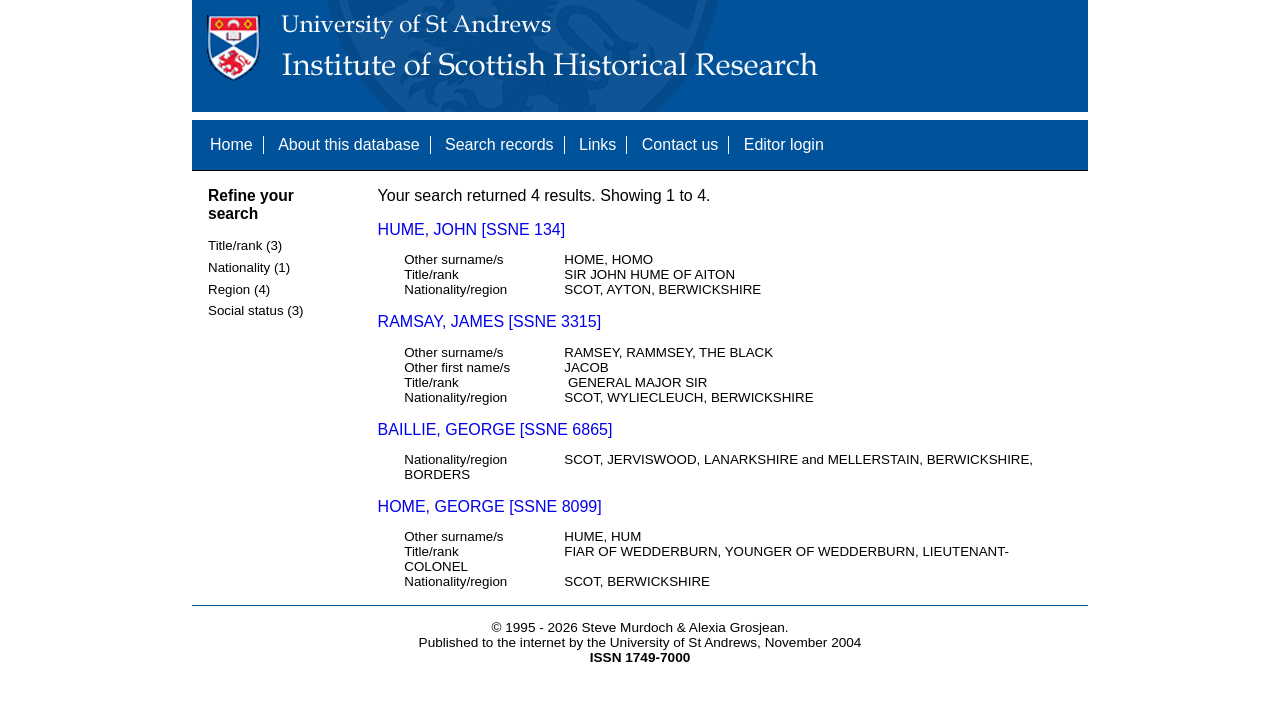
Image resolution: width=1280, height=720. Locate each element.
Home (231, 144)
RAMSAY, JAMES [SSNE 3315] (490, 321)
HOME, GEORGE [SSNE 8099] (490, 506)
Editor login (784, 144)
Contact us (680, 144)
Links (597, 144)
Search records (499, 144)
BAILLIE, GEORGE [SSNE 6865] (495, 429)
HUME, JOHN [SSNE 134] (472, 229)
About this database (348, 144)
